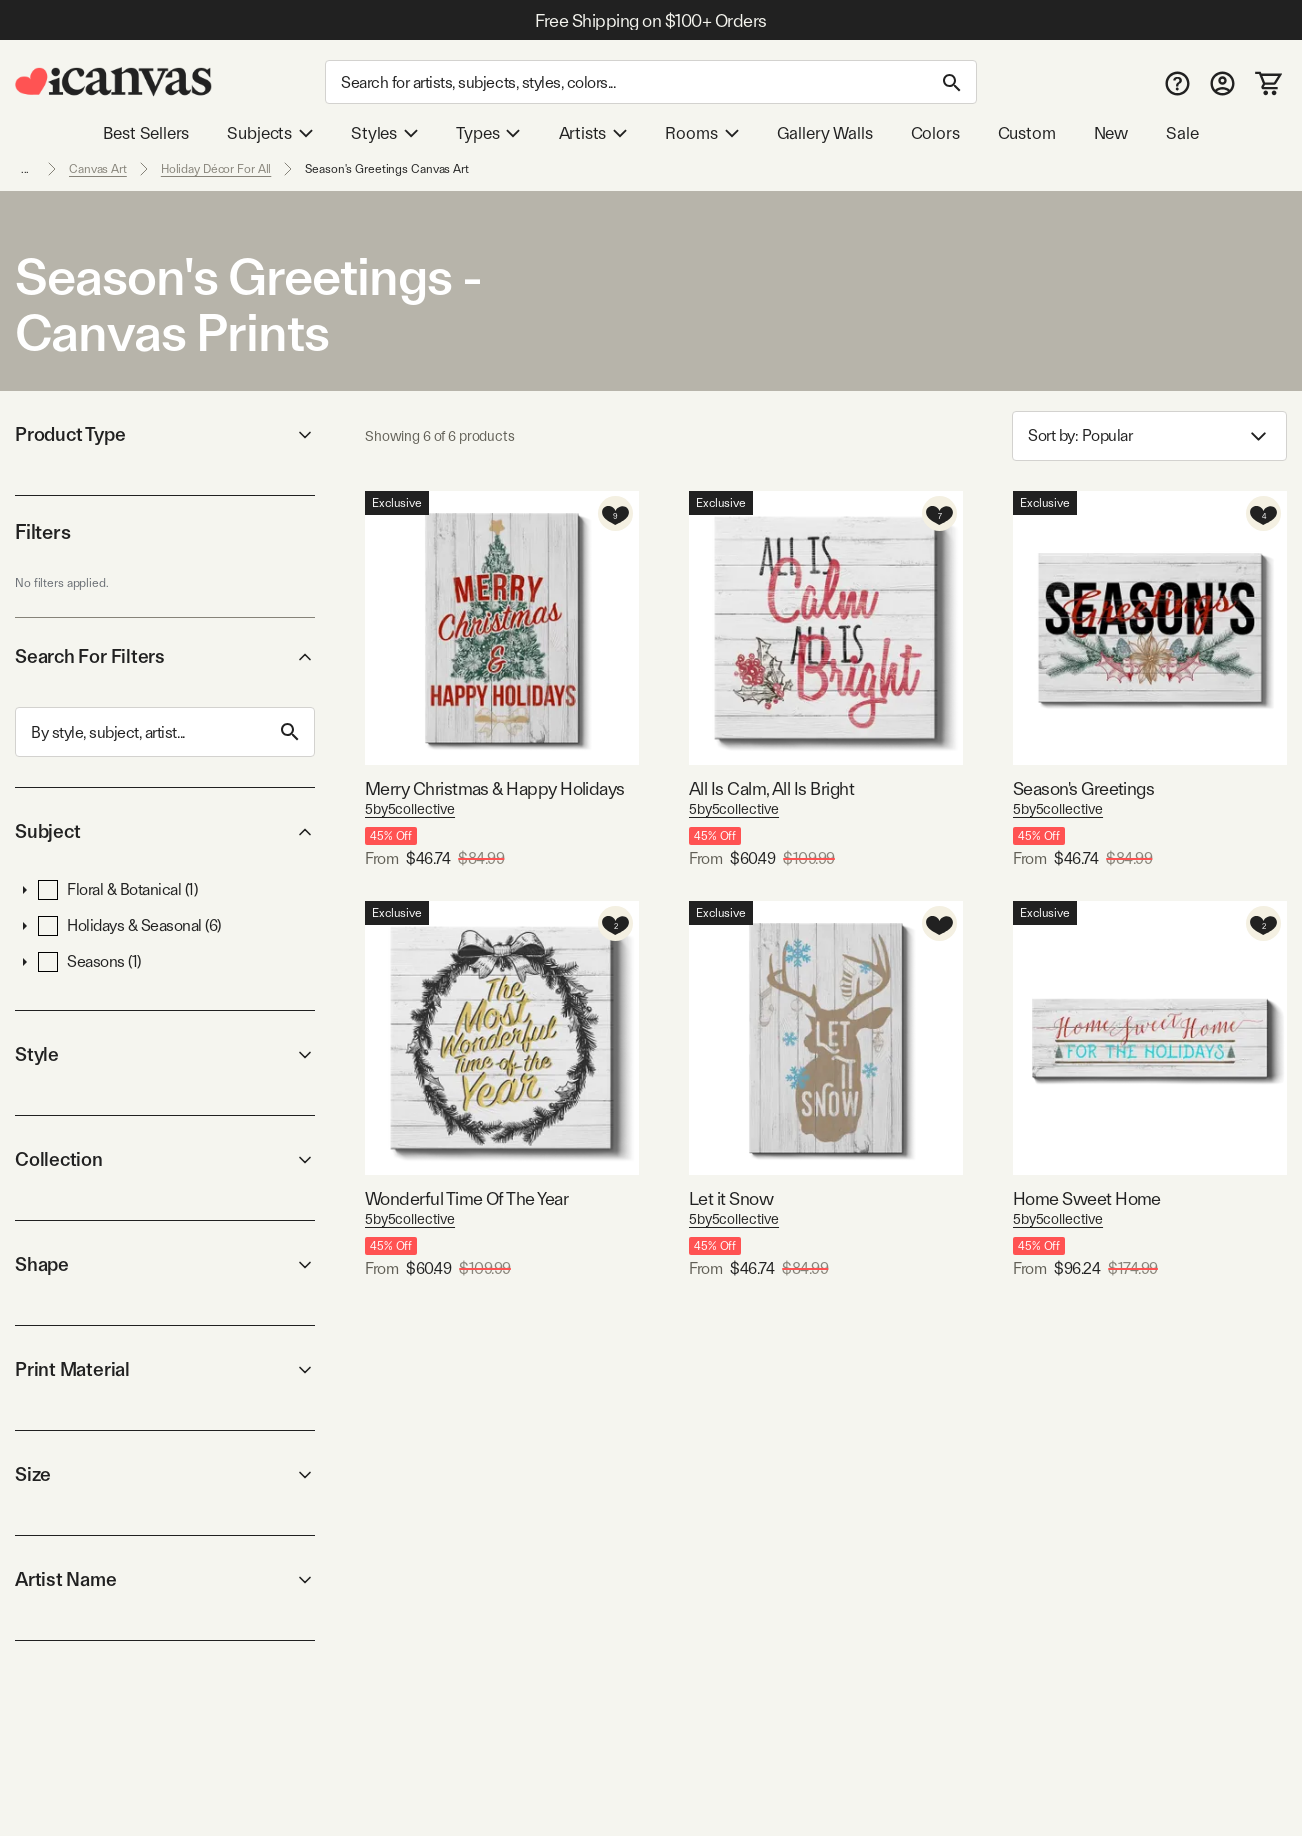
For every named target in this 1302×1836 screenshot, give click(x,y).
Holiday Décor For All (216, 169)
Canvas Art (98, 169)
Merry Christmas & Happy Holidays (495, 788)
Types (488, 133)
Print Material (165, 1369)
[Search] (651, 82)
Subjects (270, 133)
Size (165, 1474)
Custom (1027, 133)
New (1111, 133)
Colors (935, 133)
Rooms (701, 133)
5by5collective (410, 809)
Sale (1182, 133)
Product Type (165, 434)
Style (165, 1054)
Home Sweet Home (1087, 1198)
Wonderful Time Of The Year (466, 1198)
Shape (165, 1264)
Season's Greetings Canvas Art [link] (387, 169)
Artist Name (165, 1579)
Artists (593, 133)
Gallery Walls (825, 133)
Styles (384, 133)
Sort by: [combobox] (1149, 436)
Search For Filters (165, 656)
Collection (165, 1159)
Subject (165, 831)
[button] (25, 890)
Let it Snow (731, 1198)
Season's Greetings (1083, 788)
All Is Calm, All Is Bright (771, 788)
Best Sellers (146, 133)
